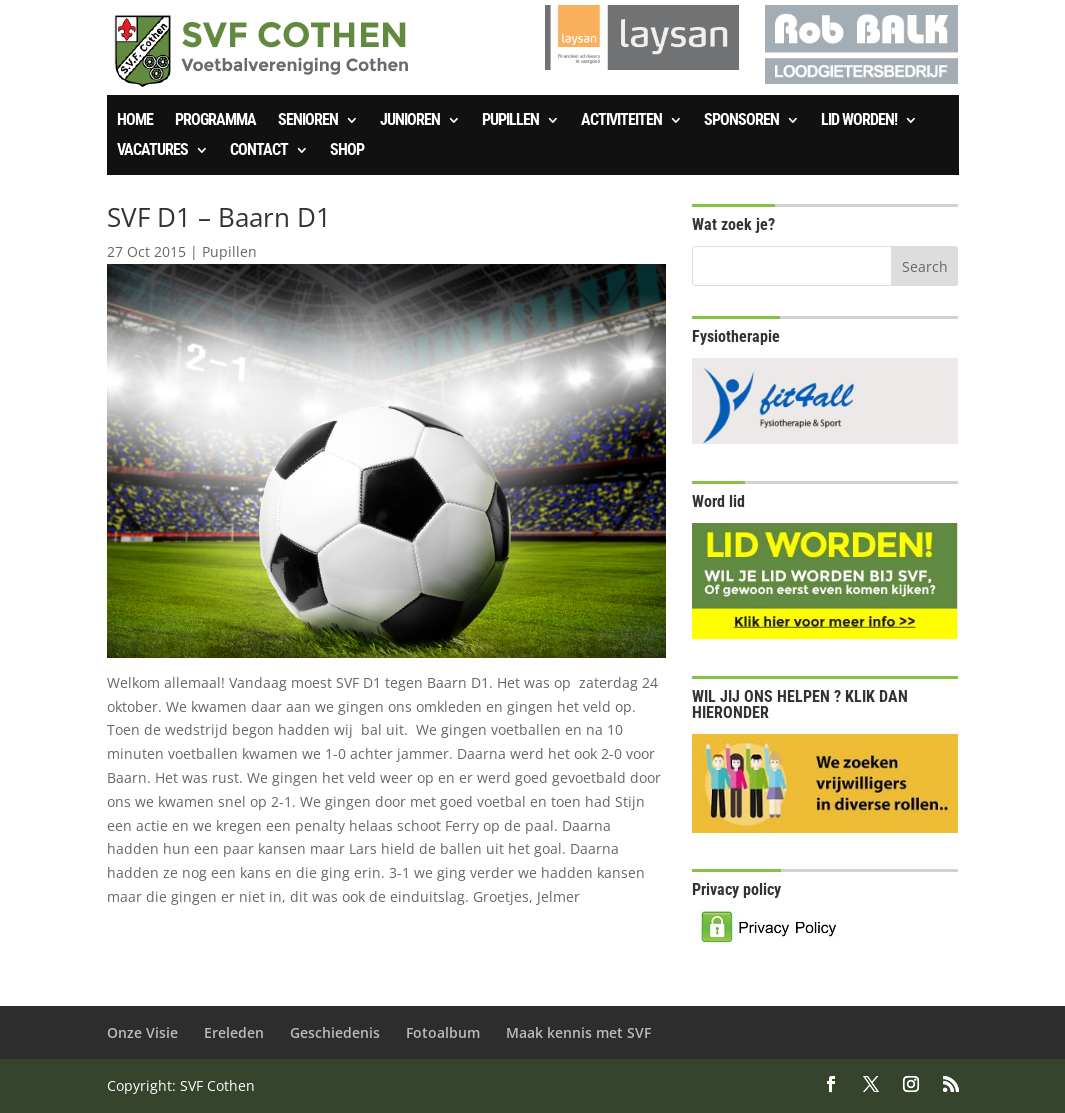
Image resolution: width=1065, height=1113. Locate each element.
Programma (215, 121)
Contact (259, 151)
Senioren (308, 121)
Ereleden (234, 1032)
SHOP (347, 151)
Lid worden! (859, 121)
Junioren (410, 121)
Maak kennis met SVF (578, 1032)
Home (135, 121)
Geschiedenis (335, 1032)
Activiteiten (621, 121)
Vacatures (152, 151)
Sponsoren (741, 121)
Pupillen (510, 121)
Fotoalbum (443, 1032)
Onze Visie (142, 1032)
